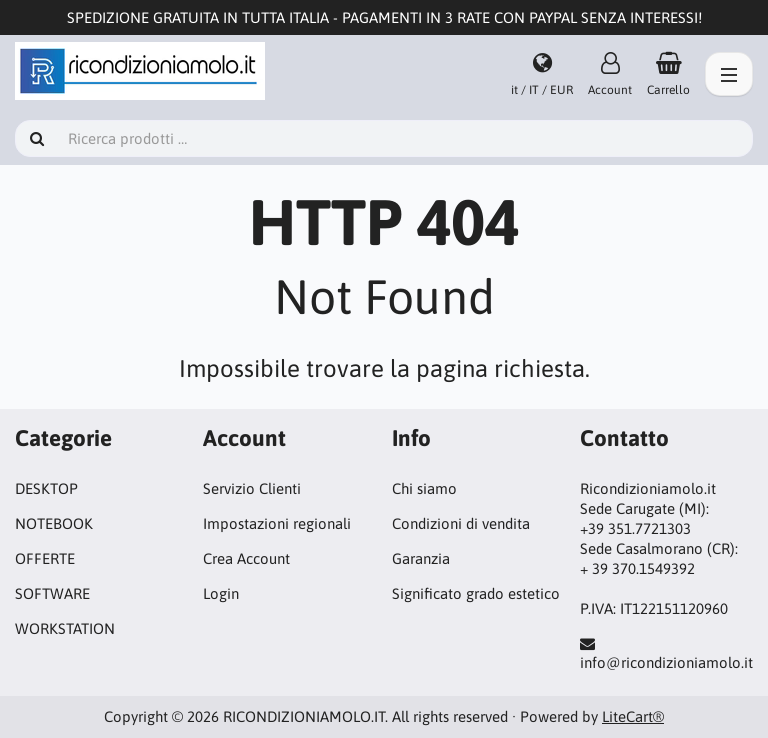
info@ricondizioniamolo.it (666, 662)
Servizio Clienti (252, 488)
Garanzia (421, 558)
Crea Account (246, 558)
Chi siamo (424, 488)
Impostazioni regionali (277, 523)
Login (221, 593)
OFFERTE (45, 558)
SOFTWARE (52, 593)
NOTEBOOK (54, 523)
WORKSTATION (65, 628)
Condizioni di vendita (461, 523)
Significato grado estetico (476, 593)
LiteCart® (633, 716)
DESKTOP (46, 488)
